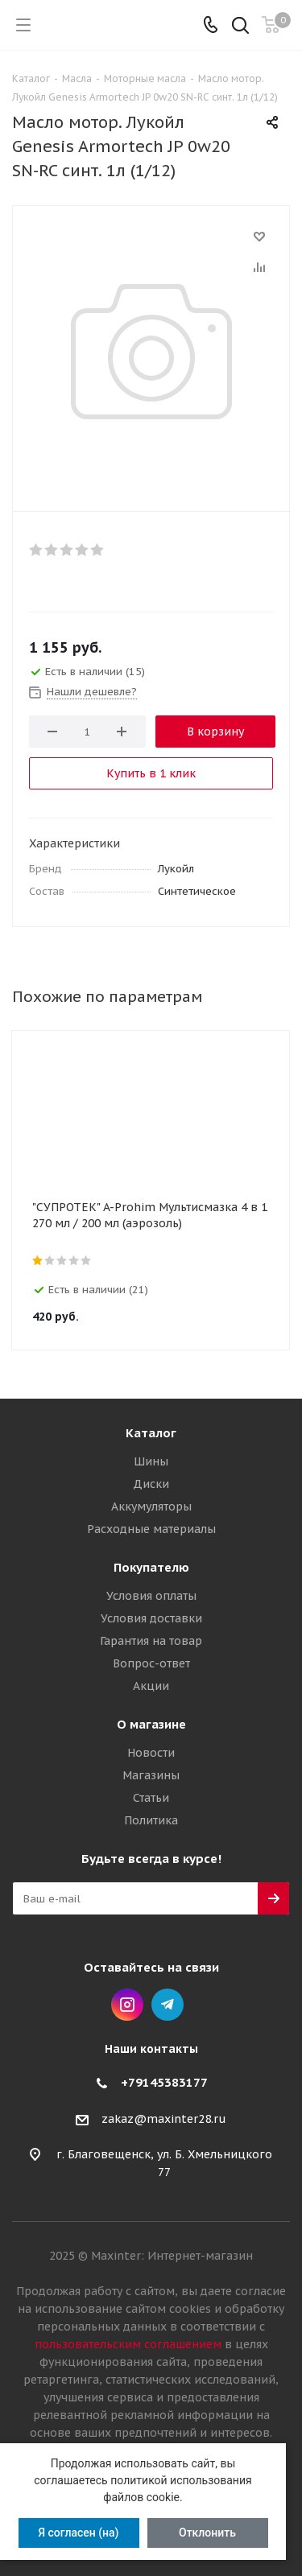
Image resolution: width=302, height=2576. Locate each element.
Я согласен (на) (78, 2532)
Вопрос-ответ (151, 1663)
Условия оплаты (151, 1596)
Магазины (151, 1775)
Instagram (127, 2005)
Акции (151, 1686)
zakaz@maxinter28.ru (163, 2119)
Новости (151, 1752)
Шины (151, 1461)
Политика (151, 1820)
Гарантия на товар (151, 1641)
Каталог (151, 1432)
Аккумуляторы (151, 1506)
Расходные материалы (151, 1529)
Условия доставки (151, 1618)
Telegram (167, 2005)
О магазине (151, 1724)
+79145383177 (164, 2082)
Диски (151, 1484)
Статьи (151, 1798)
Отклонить (207, 2532)
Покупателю (151, 1567)
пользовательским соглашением (128, 2344)
